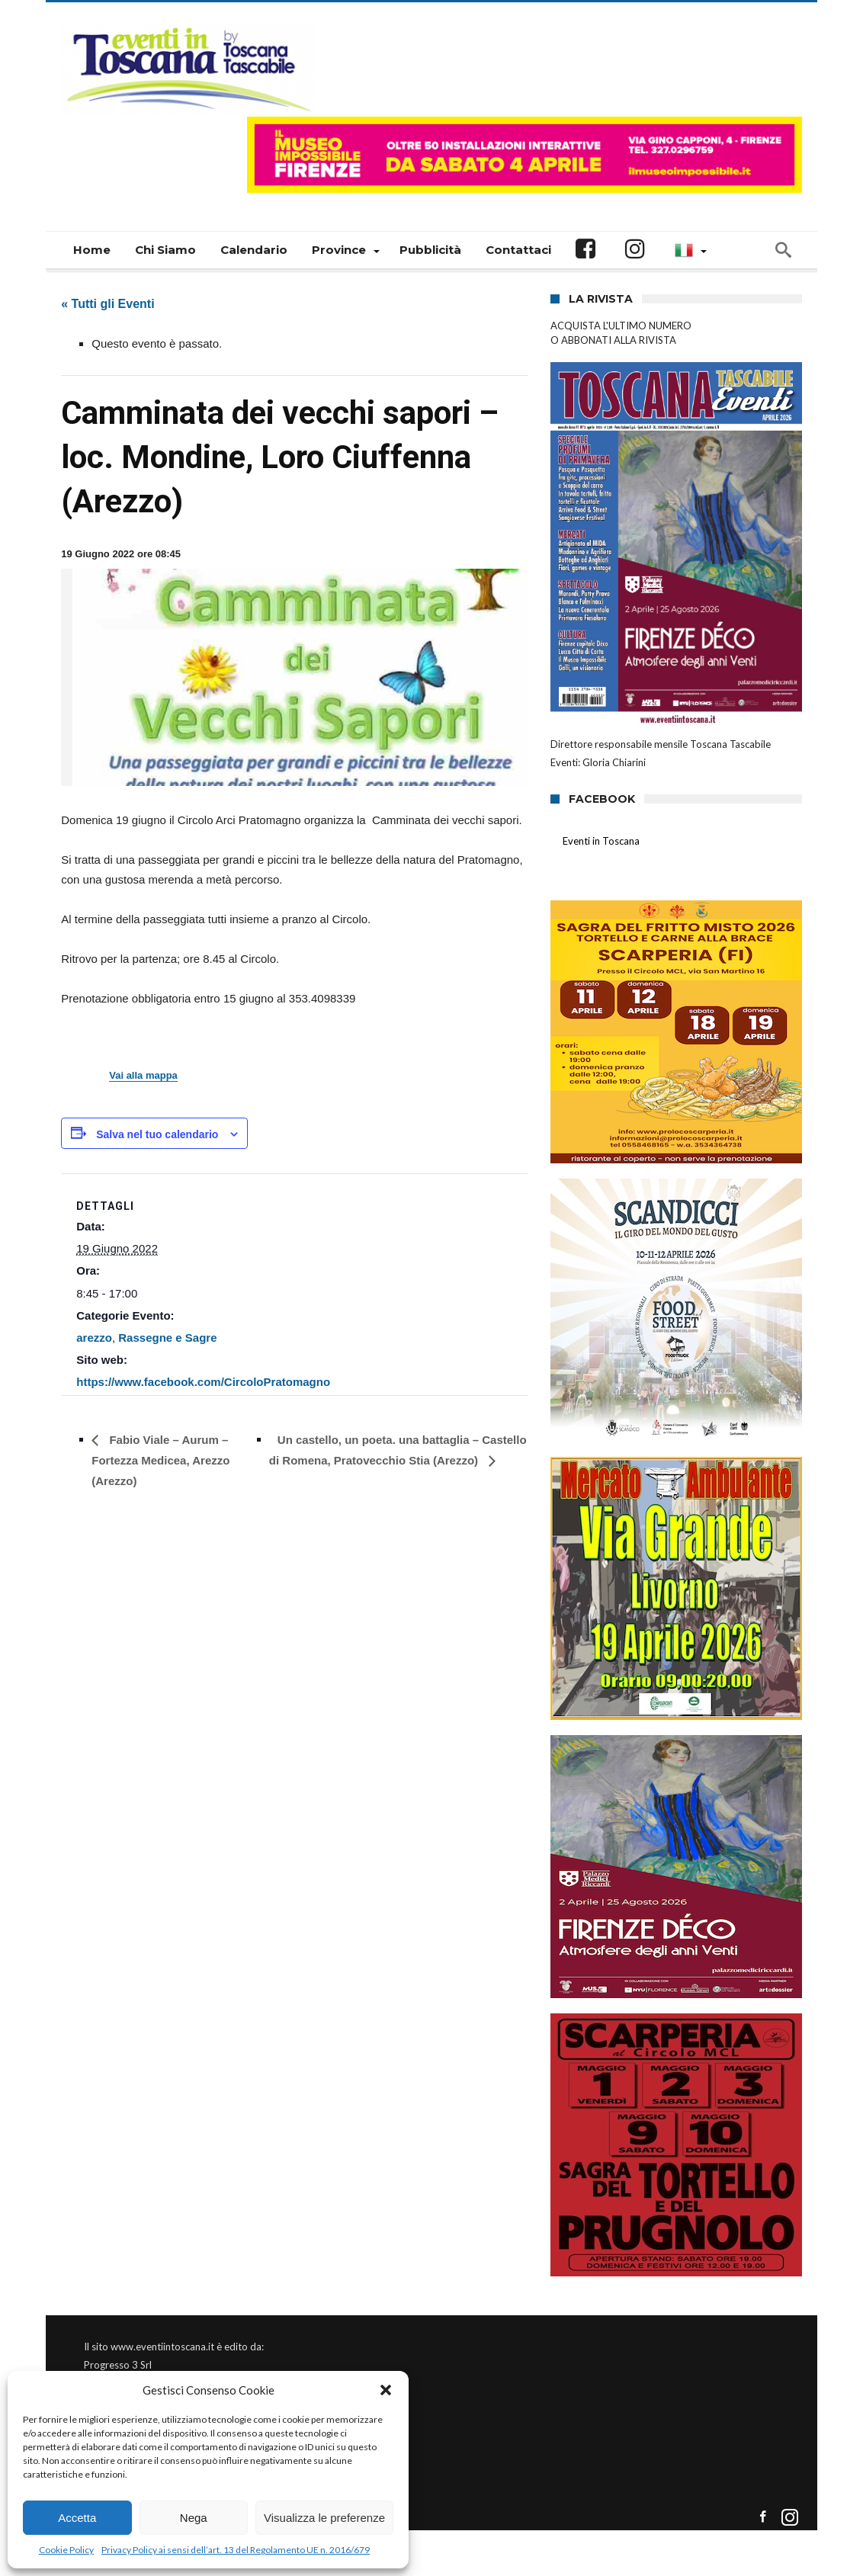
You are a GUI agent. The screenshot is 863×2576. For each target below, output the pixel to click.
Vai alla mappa (143, 1076)
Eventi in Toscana (601, 841)
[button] (385, 2390)
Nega (193, 2517)
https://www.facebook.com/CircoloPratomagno (203, 1381)
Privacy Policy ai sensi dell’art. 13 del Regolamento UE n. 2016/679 (235, 2549)
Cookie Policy (66, 2549)
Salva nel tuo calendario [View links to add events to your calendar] (157, 1134)
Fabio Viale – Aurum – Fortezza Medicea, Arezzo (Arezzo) (160, 1460)
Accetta (77, 2517)
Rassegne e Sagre (167, 1337)
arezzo (94, 1337)
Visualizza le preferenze (324, 2517)
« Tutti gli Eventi (107, 303)
